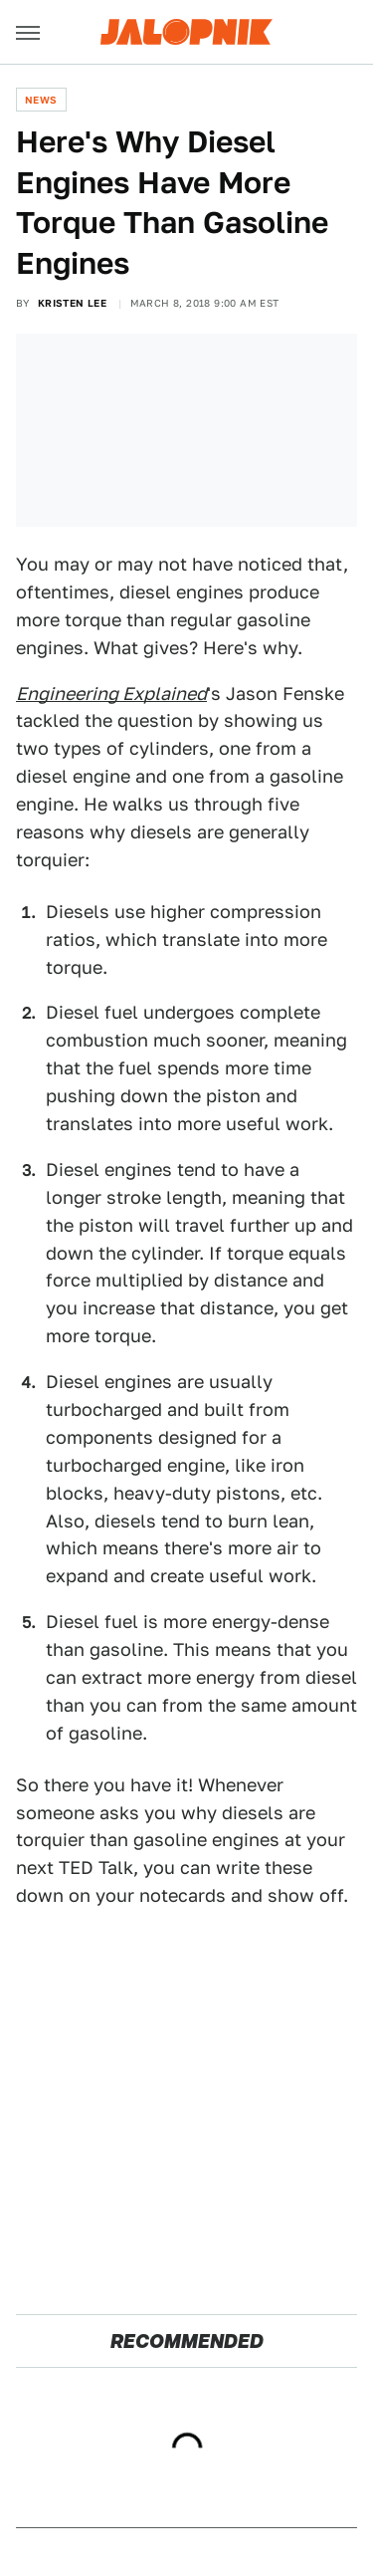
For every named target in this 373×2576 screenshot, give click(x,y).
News (41, 100)
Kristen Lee (72, 303)
